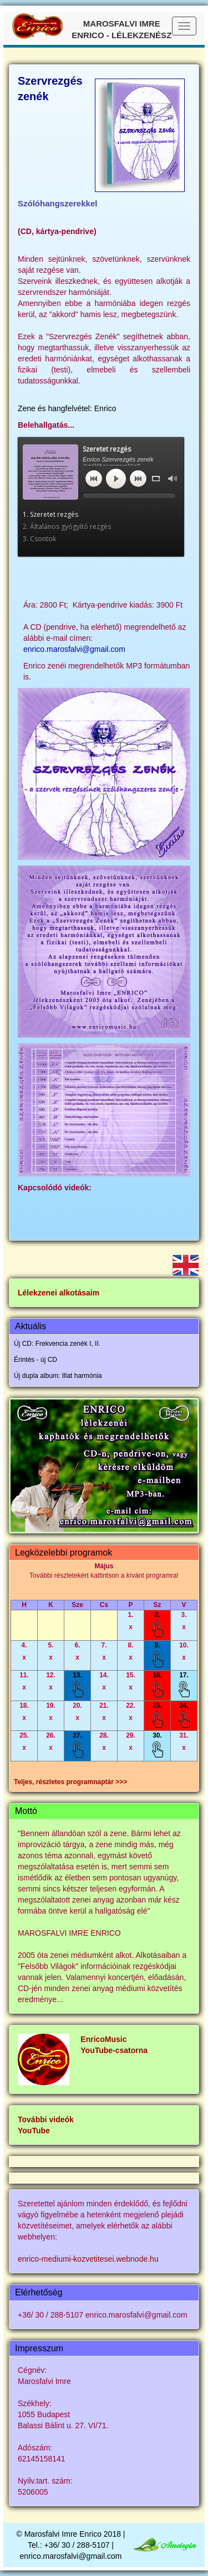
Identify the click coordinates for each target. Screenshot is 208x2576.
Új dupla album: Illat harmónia (58, 1376)
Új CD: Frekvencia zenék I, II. (57, 1343)
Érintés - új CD (35, 1360)
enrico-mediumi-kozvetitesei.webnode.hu (88, 2258)
